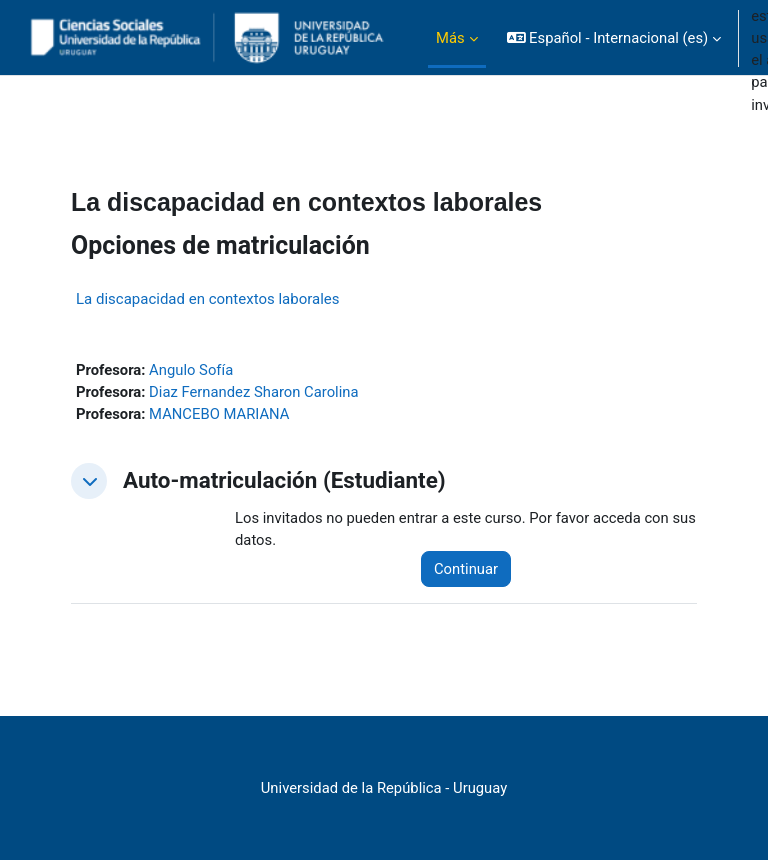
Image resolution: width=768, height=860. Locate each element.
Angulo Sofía (191, 370)
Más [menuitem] (450, 38)
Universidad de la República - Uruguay (384, 788)
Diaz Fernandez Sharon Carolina (253, 392)
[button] (614, 38)
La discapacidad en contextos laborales (208, 299)
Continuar (466, 569)
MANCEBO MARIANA (219, 414)
